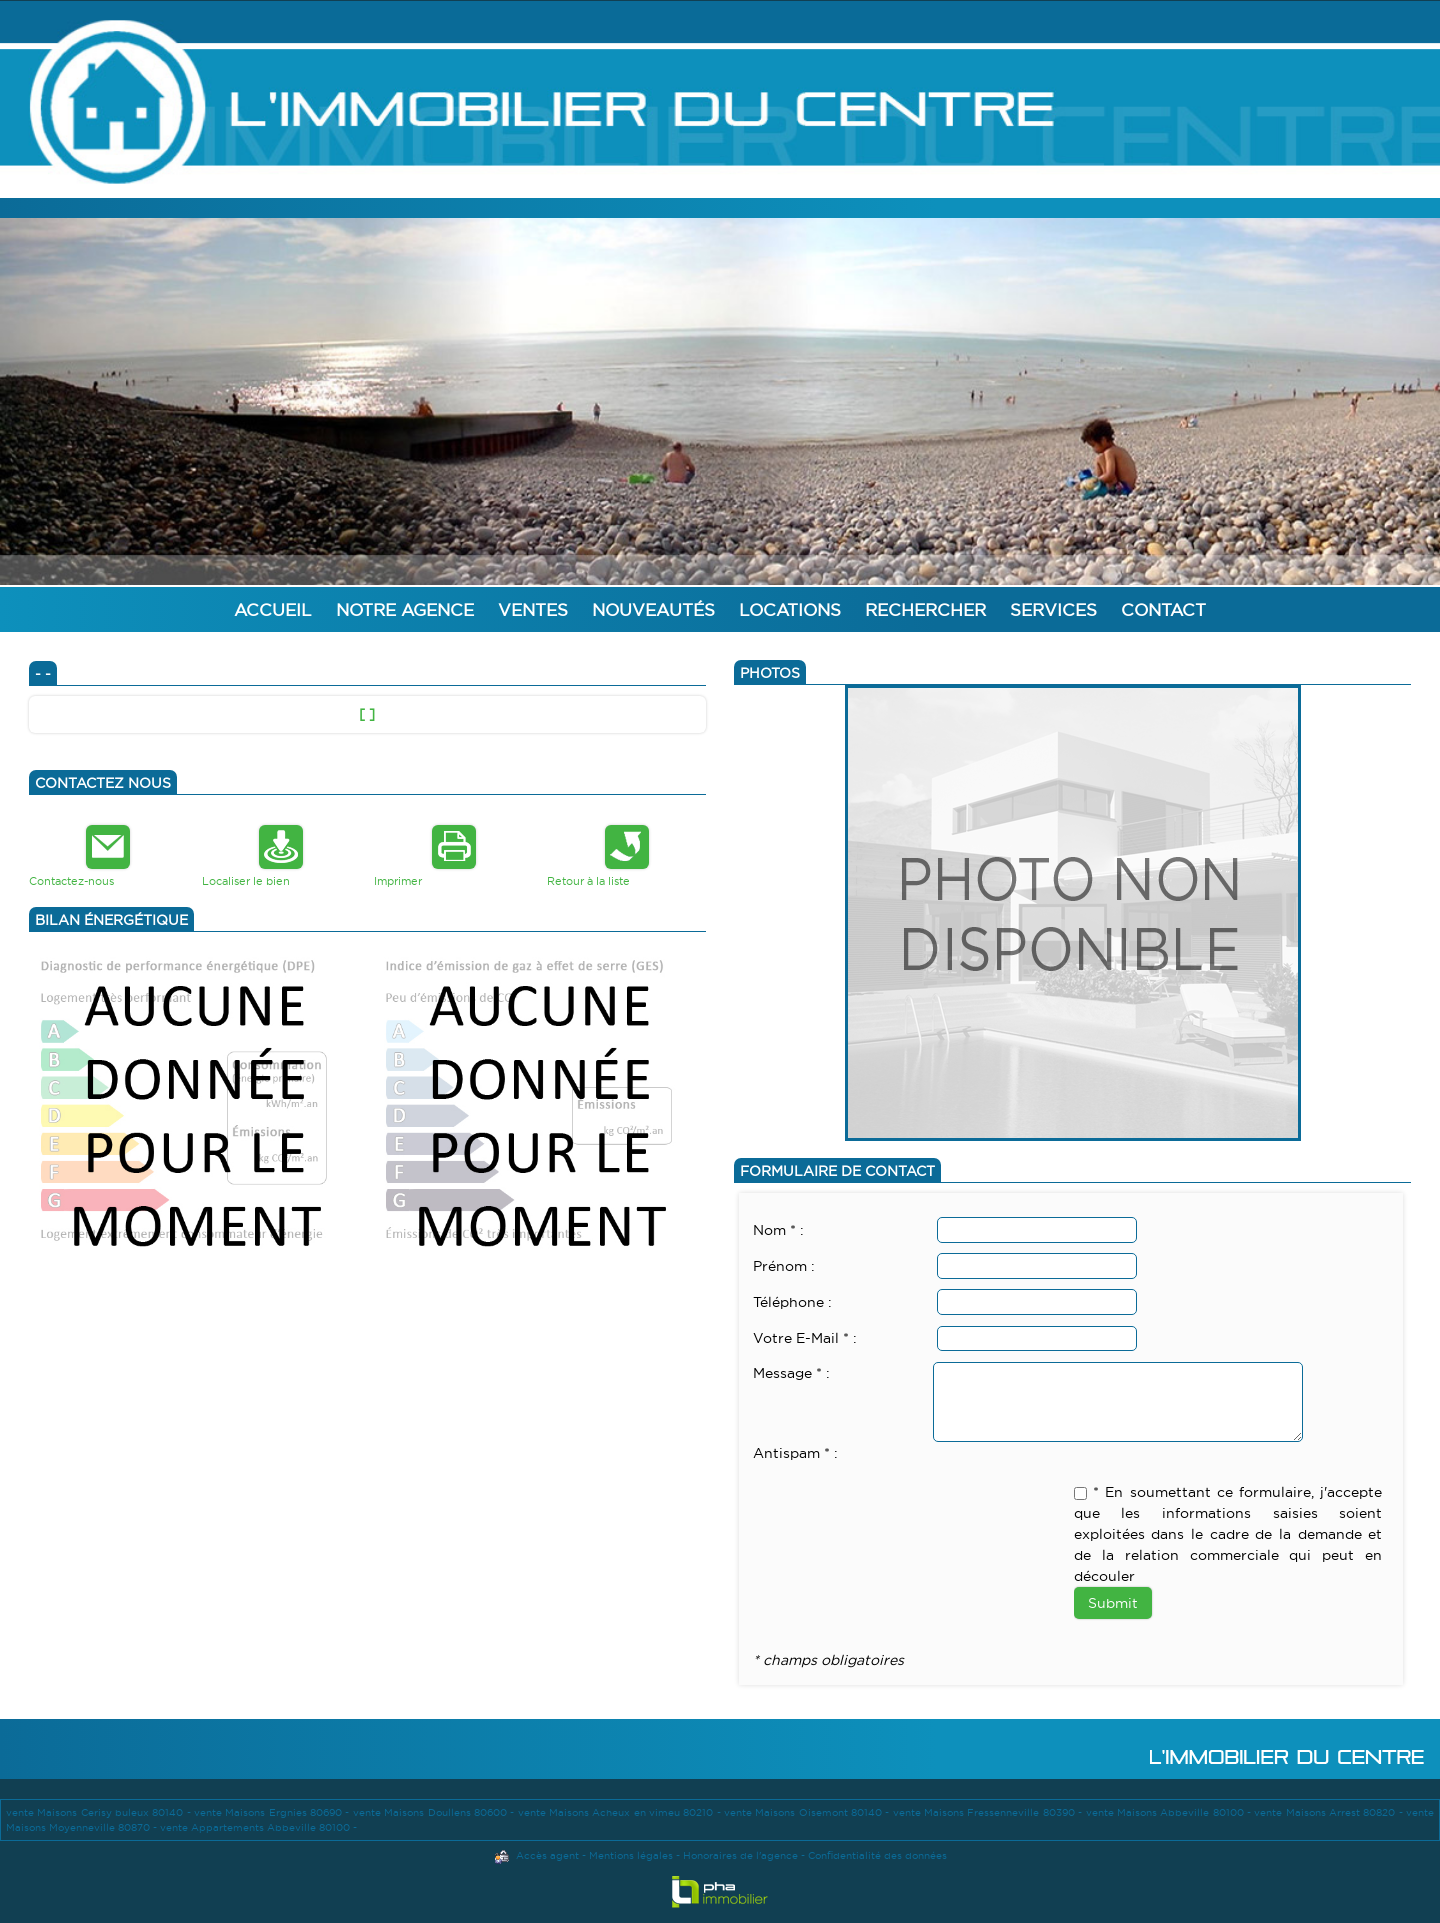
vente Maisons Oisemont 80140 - (808, 1812)
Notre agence (405, 609)
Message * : (791, 1373)
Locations (790, 609)
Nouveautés (653, 609)
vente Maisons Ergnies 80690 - (273, 1812)
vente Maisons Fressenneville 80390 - (989, 1812)
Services (1053, 609)
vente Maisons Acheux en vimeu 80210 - (621, 1812)
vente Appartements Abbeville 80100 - (258, 1827)
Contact (1163, 609)
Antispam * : (795, 1453)
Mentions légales (631, 1855)
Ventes (533, 609)
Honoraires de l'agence (740, 1855)
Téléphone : (792, 1302)
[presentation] (905, 1504)
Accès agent (547, 1855)
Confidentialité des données (877, 1855)
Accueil (273, 609)
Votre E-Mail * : (805, 1338)
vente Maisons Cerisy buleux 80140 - (100, 1812)
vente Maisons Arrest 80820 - (1330, 1812)
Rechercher (925, 609)
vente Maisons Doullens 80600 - (435, 1812)
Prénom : (784, 1266)
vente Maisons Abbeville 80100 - (1170, 1812)
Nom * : (778, 1230)
